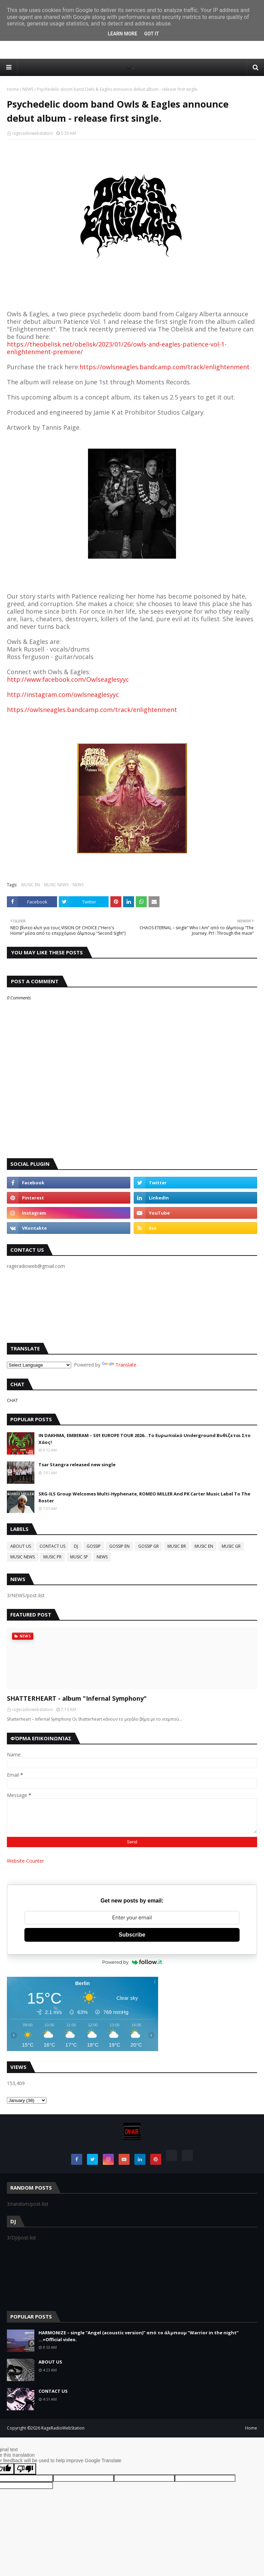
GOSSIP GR (148, 1546)
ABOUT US (20, 1546)
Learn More (122, 33)
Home (13, 89)
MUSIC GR (231, 1546)
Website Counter (25, 1860)
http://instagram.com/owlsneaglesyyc (63, 694)
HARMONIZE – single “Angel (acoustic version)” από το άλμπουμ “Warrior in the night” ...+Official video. (138, 2336)
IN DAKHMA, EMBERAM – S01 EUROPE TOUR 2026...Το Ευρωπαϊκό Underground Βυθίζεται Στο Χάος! (144, 1438)
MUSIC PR (52, 1557)
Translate (119, 1364)
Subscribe (132, 1935)
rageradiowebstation (32, 133)
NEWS (27, 89)
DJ (76, 1546)
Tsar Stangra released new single (77, 1464)
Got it (151, 33)
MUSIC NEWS (56, 885)
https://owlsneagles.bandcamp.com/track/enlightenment (164, 367)
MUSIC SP (79, 1557)
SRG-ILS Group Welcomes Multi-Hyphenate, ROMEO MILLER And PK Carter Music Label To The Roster (144, 1497)
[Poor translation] (25, 2469)
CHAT (12, 1400)
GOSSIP (94, 1546)
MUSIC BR (176, 1546)
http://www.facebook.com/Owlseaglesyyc (68, 679)
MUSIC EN (30, 885)
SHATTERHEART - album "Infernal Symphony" (77, 1698)
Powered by (132, 1962)
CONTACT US (52, 1546)
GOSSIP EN (119, 1546)
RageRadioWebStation (63, 2428)
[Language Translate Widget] (39, 1365)
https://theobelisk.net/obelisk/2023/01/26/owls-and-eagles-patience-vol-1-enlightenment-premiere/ (117, 348)
